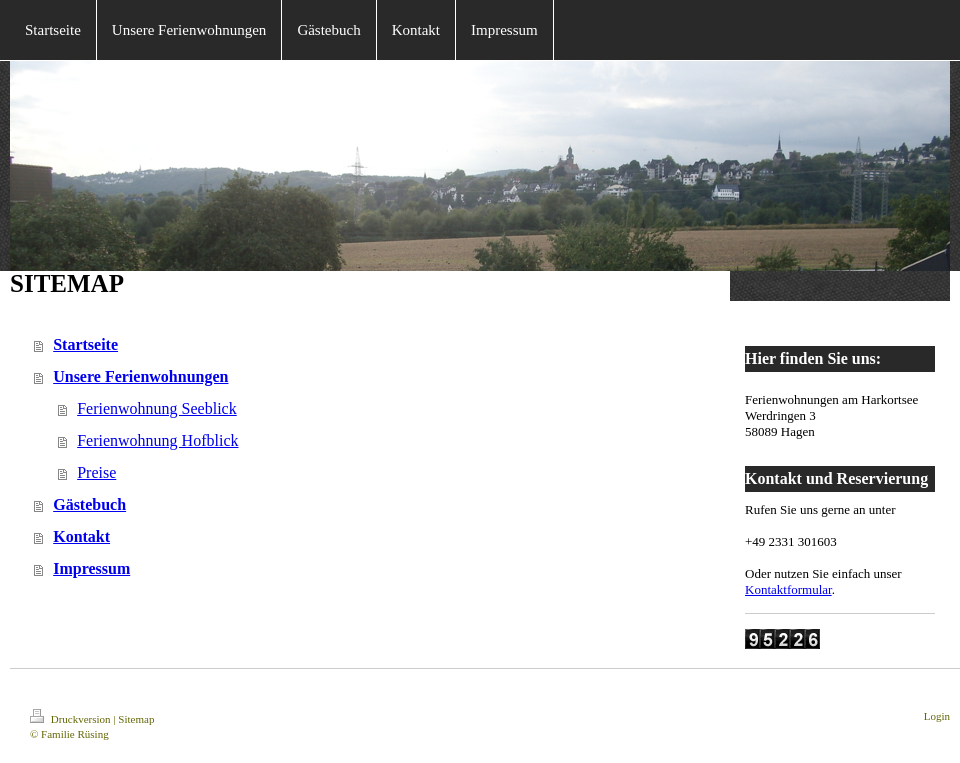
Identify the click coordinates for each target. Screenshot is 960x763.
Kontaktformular (788, 589)
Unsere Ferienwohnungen (140, 376)
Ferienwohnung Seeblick (157, 408)
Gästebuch (89, 504)
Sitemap (136, 719)
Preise (96, 472)
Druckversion (71, 719)
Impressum (91, 568)
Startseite (85, 344)
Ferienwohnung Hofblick (157, 440)
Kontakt (81, 536)
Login (937, 716)
